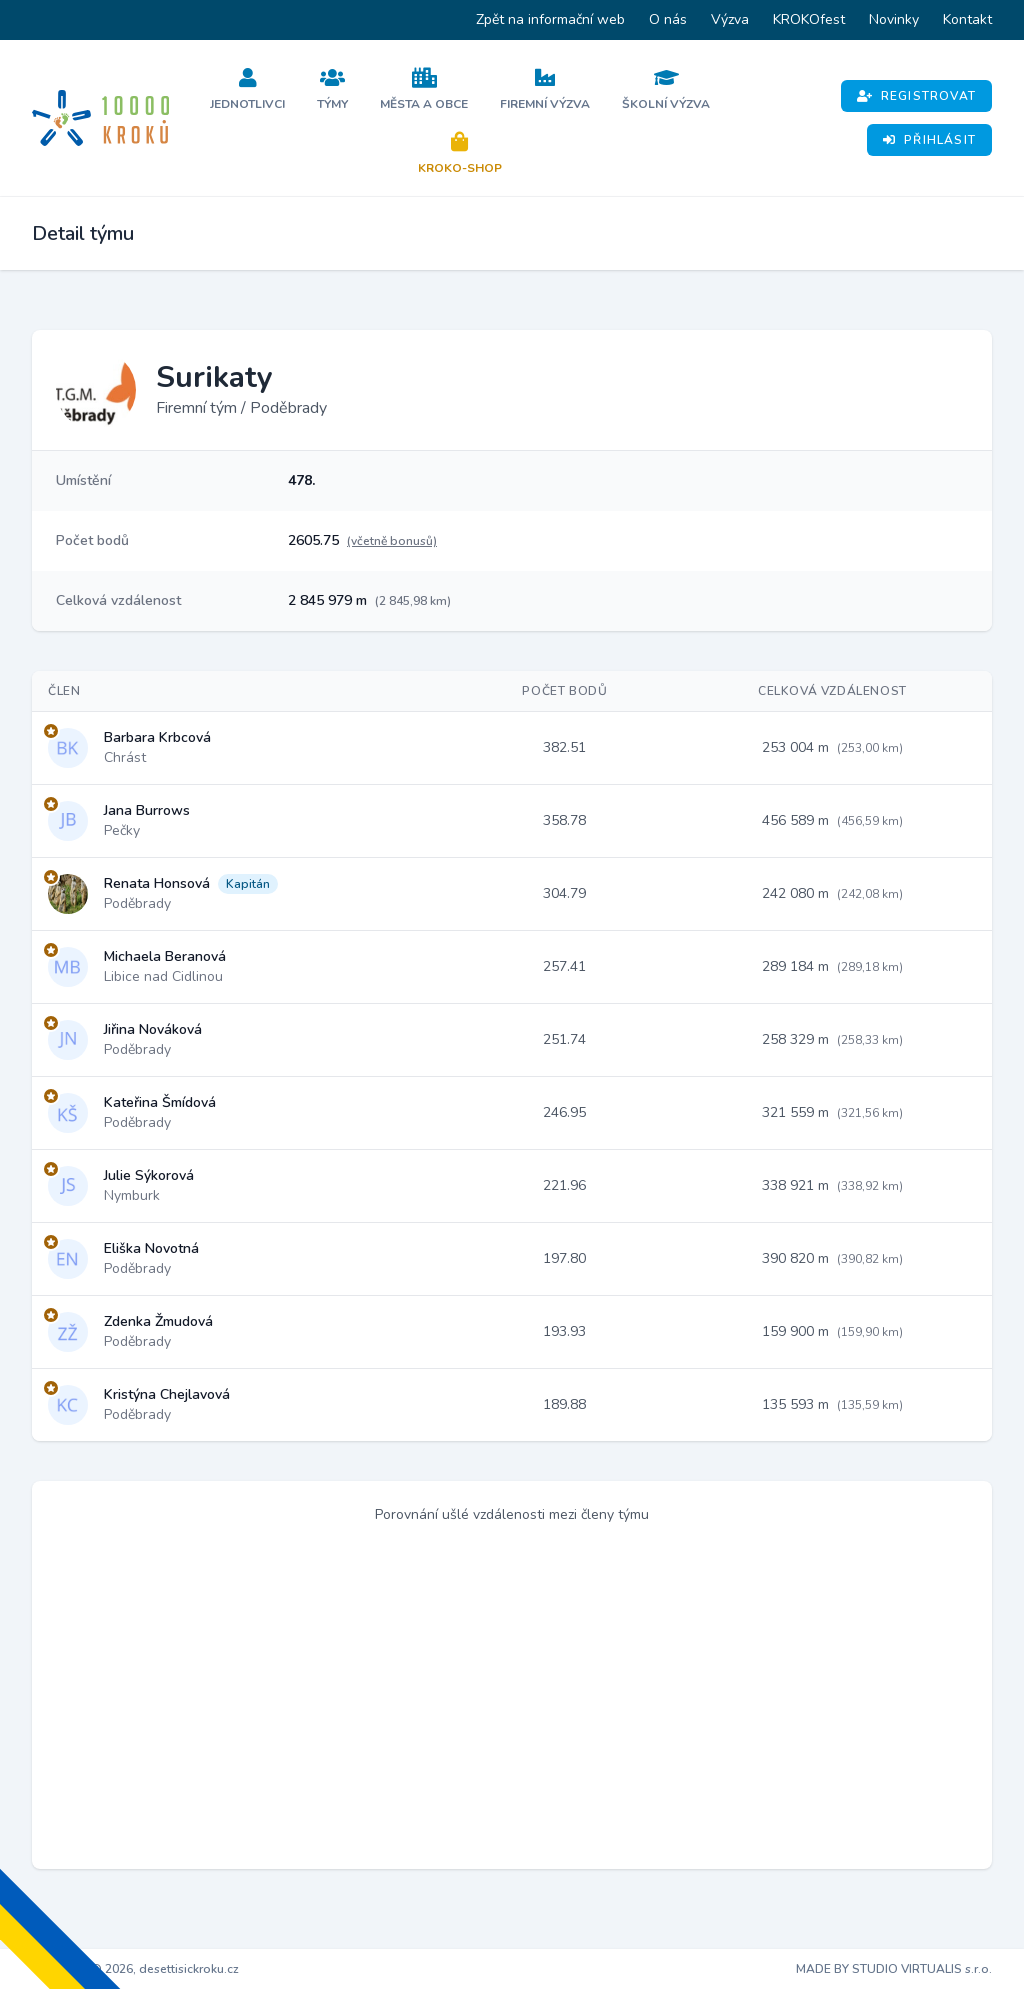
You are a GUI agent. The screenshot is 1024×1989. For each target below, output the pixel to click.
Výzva (730, 19)
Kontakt (967, 19)
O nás (668, 19)
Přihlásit (929, 140)
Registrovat (916, 96)
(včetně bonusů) (392, 541)
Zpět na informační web (550, 19)
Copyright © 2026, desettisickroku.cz (135, 1969)
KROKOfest (809, 19)
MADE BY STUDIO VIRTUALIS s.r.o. (894, 1969)
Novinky (894, 19)
